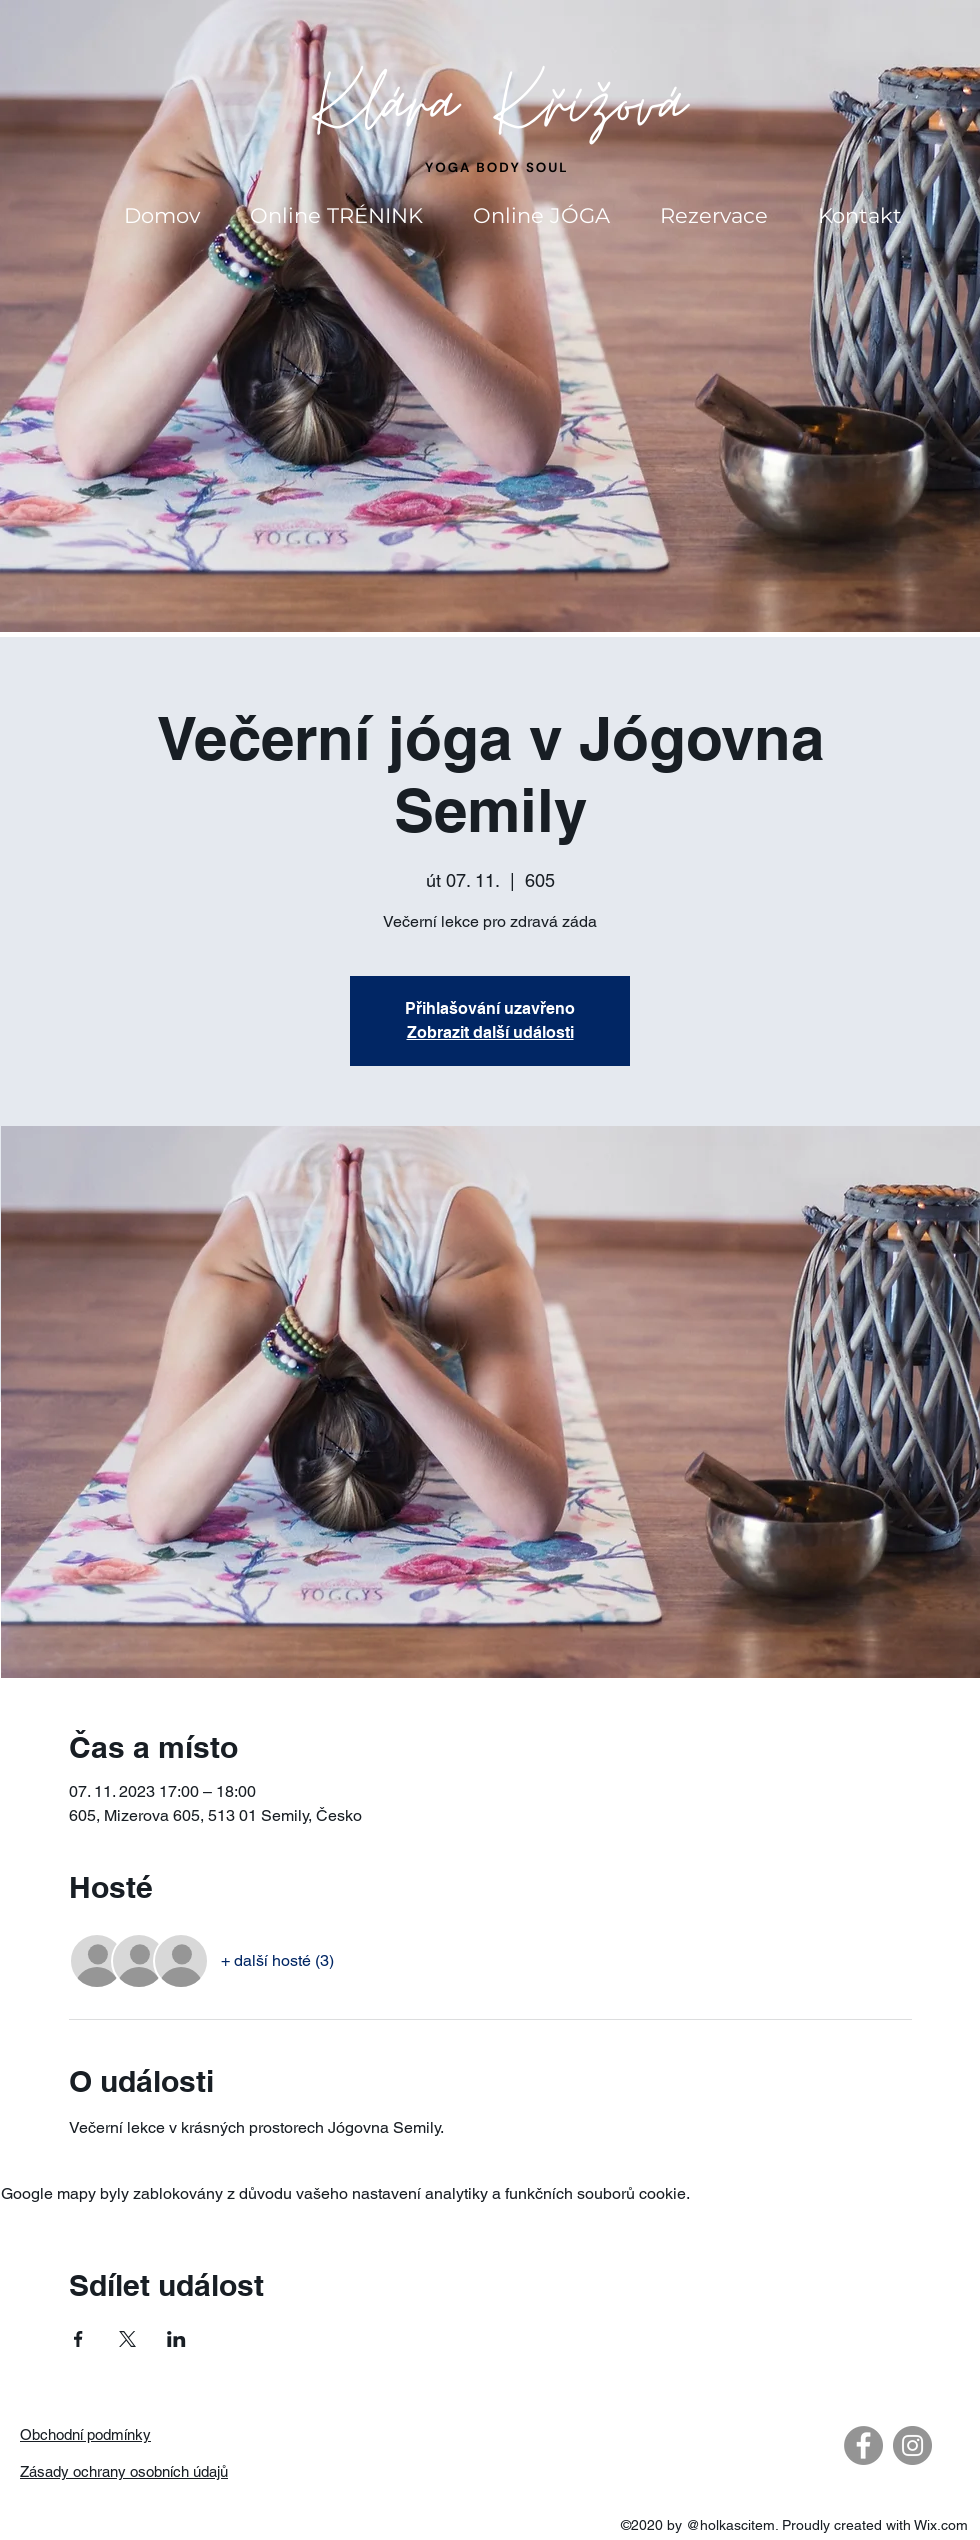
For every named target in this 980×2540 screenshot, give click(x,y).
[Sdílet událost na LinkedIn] (176, 2339)
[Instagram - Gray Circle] (912, 2445)
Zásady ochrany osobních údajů (124, 2471)
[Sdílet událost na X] (127, 2339)
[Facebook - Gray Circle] (863, 2445)
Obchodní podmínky (85, 2434)
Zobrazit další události (490, 1032)
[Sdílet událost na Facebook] (78, 2339)
